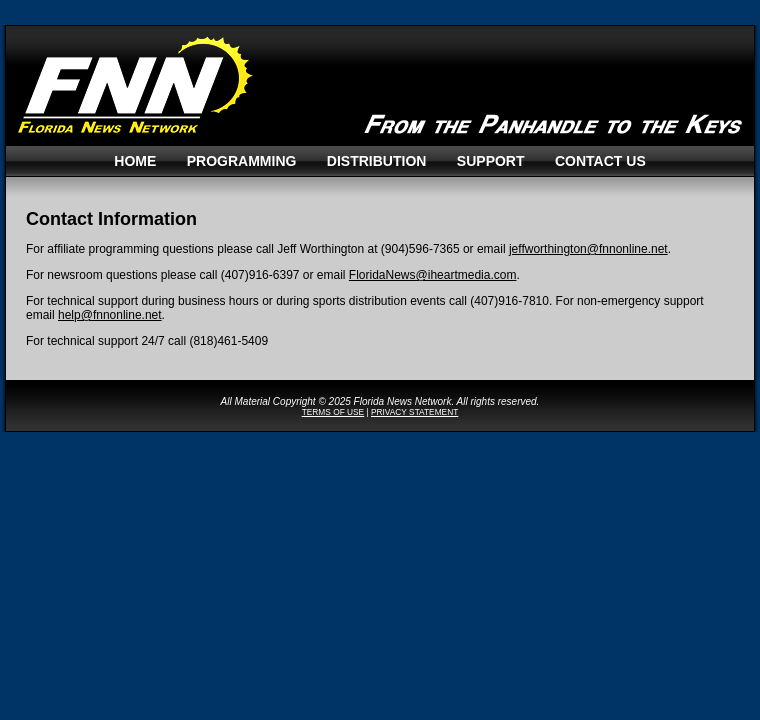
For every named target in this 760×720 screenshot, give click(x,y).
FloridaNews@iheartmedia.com (433, 275)
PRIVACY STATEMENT (414, 412)
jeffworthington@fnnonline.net (588, 249)
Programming (242, 161)
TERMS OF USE (333, 412)
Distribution (377, 161)
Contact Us (600, 161)
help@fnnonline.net (110, 315)
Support (491, 161)
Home (135, 161)
